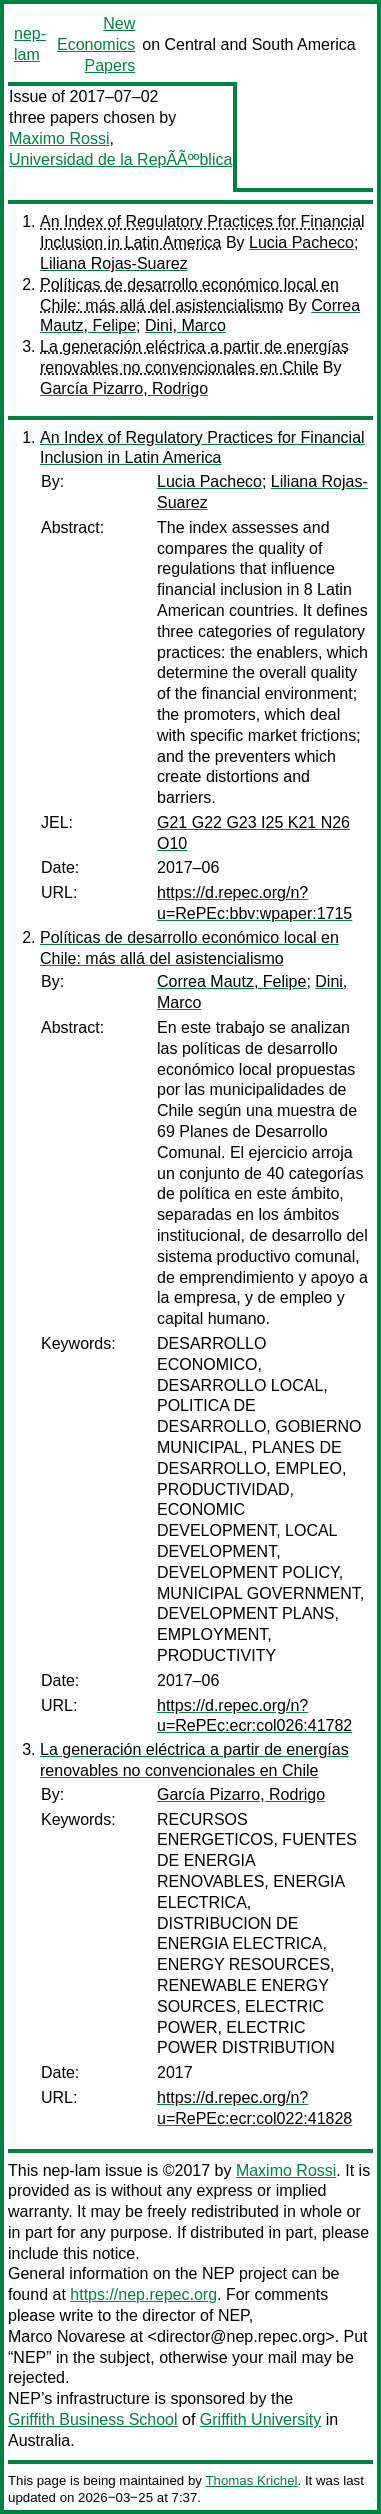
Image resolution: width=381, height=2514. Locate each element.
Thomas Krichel (251, 2480)
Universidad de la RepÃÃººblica (120, 159)
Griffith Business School (93, 2419)
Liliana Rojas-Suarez (114, 263)
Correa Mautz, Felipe (231, 981)
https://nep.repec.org (143, 2294)
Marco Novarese (66, 2336)
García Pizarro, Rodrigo (124, 388)
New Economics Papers (96, 44)
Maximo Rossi (59, 138)
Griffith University (261, 2419)
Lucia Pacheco (301, 242)
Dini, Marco (185, 325)
